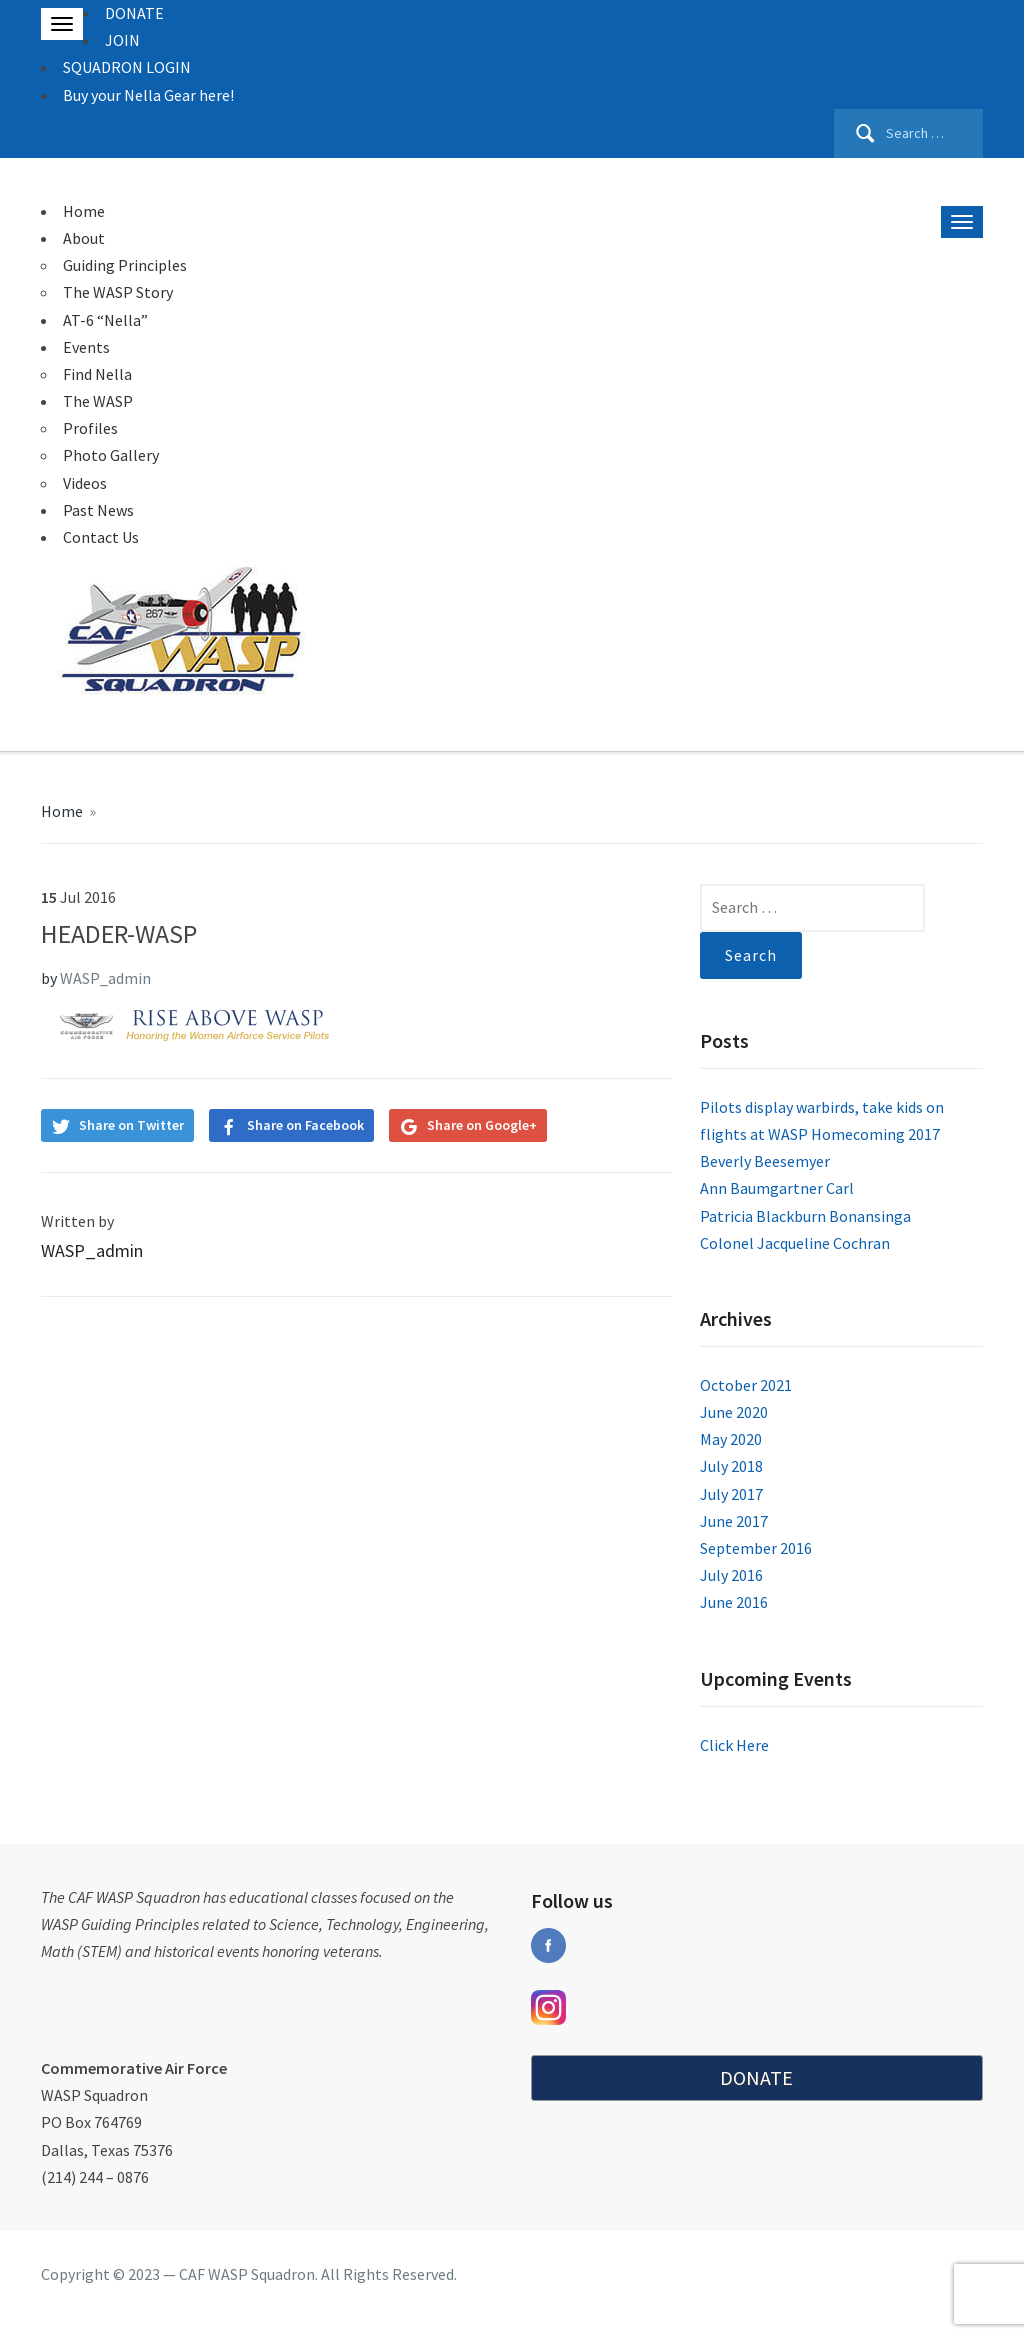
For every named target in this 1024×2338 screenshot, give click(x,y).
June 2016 (734, 1602)
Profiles (90, 428)
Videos (85, 483)
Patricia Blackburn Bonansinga (805, 1216)
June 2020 (734, 1412)
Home (84, 211)
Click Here (734, 1745)
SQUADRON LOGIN (127, 67)
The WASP (98, 401)
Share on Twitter (131, 1125)
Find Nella (97, 374)
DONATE (134, 13)
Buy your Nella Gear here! (148, 95)
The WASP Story (118, 292)
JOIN (122, 40)
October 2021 (746, 1385)
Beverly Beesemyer (765, 1161)
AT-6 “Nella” (105, 320)
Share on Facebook (305, 1125)
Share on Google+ (482, 1125)
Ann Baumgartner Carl (777, 1188)
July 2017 (731, 1494)
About (84, 238)
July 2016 (731, 1575)
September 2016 (756, 1548)
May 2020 (731, 1439)
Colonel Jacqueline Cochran (795, 1243)
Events (86, 347)
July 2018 (731, 1466)
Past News (98, 510)
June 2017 (734, 1521)
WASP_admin (105, 978)
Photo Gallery (111, 455)
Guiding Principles (125, 265)
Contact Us (101, 537)
